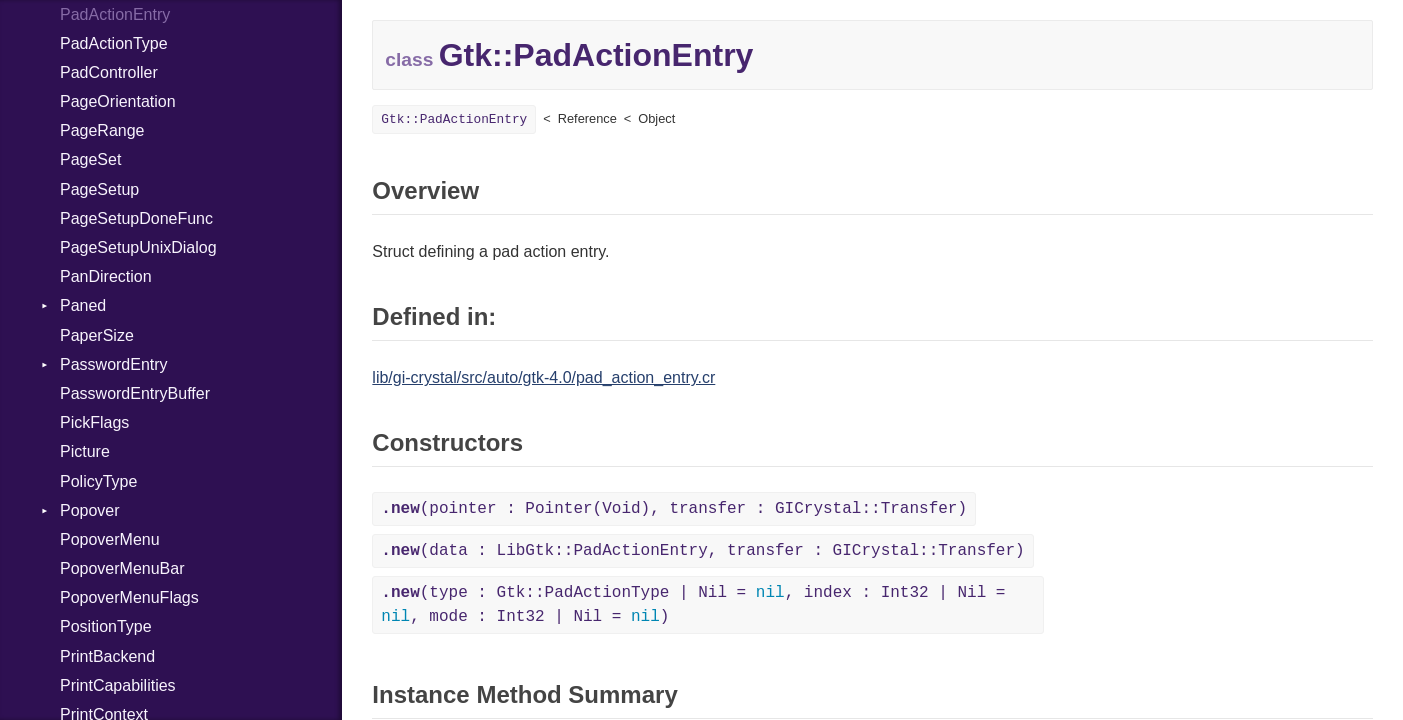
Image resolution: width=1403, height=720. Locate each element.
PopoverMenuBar (122, 568)
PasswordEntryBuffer (135, 393)
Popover (90, 510)
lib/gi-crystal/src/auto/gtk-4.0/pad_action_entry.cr (543, 377)
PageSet (90, 159)
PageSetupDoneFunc (136, 218)
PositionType (106, 626)
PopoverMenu (110, 539)
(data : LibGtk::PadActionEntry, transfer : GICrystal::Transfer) (702, 551)
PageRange (102, 130)
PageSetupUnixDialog (138, 247)
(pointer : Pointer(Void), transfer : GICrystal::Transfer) (674, 509)
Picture (85, 451)
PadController (109, 72)
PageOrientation (118, 101)
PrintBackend (107, 656)
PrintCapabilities (118, 685)
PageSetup (99, 189)
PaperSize (97, 335)
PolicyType (98, 481)
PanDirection (106, 276)
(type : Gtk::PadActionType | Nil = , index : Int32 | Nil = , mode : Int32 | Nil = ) (693, 605)
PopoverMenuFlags (129, 597)
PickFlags (94, 422)
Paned (83, 305)
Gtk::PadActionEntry (454, 119)
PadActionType (114, 43)
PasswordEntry (114, 364)
